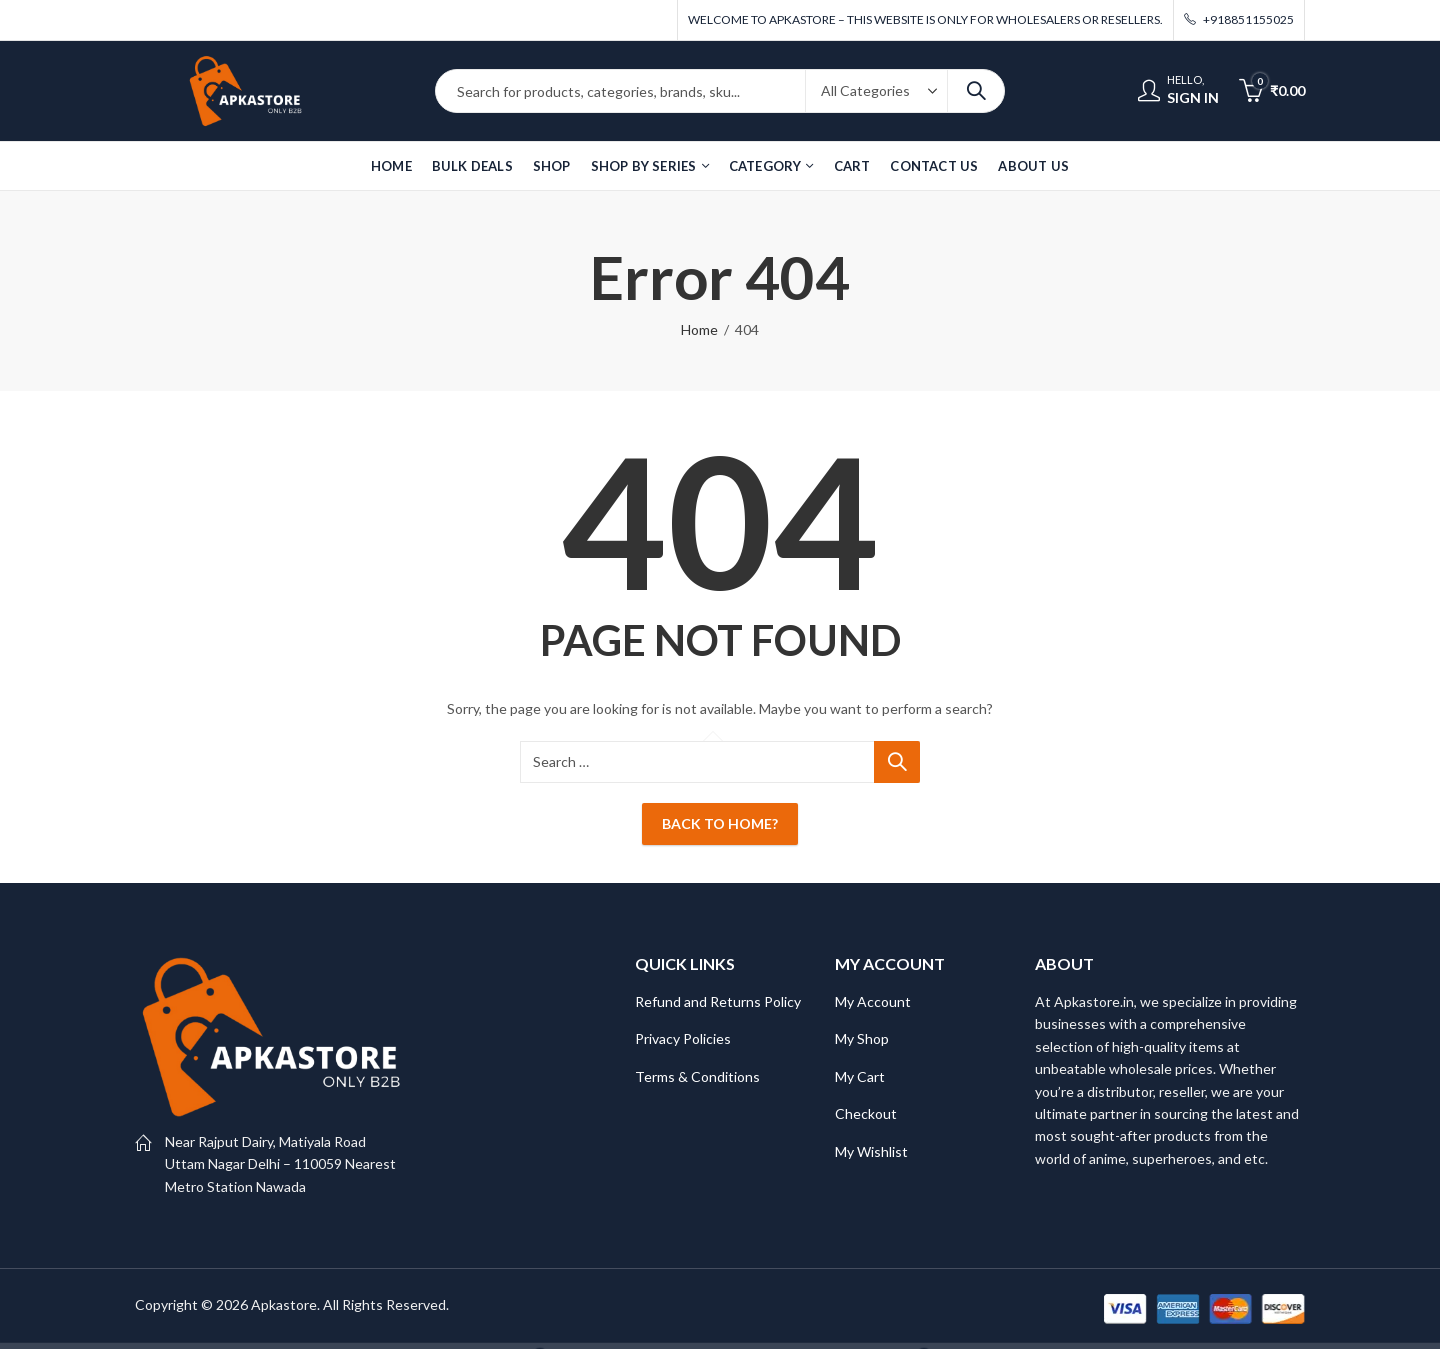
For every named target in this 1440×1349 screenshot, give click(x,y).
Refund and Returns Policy (718, 1001)
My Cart (860, 1076)
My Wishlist (871, 1151)
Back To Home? (720, 823)
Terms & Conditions (697, 1076)
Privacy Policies (683, 1038)
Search (976, 91)
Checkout (866, 1113)
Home (699, 329)
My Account (873, 1001)
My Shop (862, 1038)
